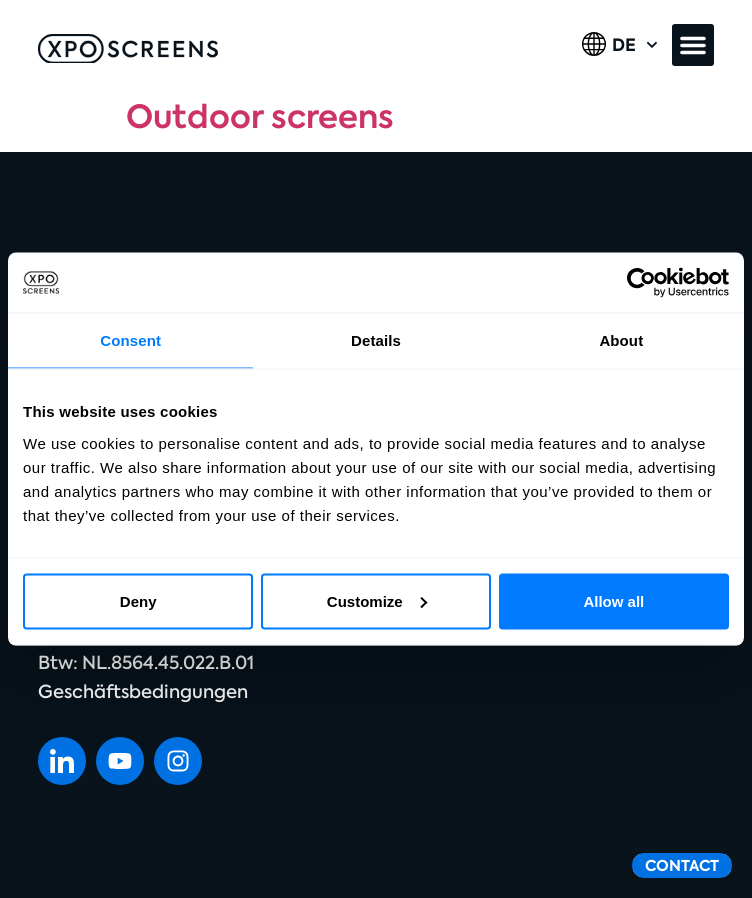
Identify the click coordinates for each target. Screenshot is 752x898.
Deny (138, 600)
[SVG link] (128, 49)
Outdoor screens (260, 117)
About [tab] (621, 340)
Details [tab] (376, 340)
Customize (377, 600)
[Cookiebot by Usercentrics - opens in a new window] (641, 283)
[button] (693, 45)
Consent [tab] (130, 340)
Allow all (613, 600)
